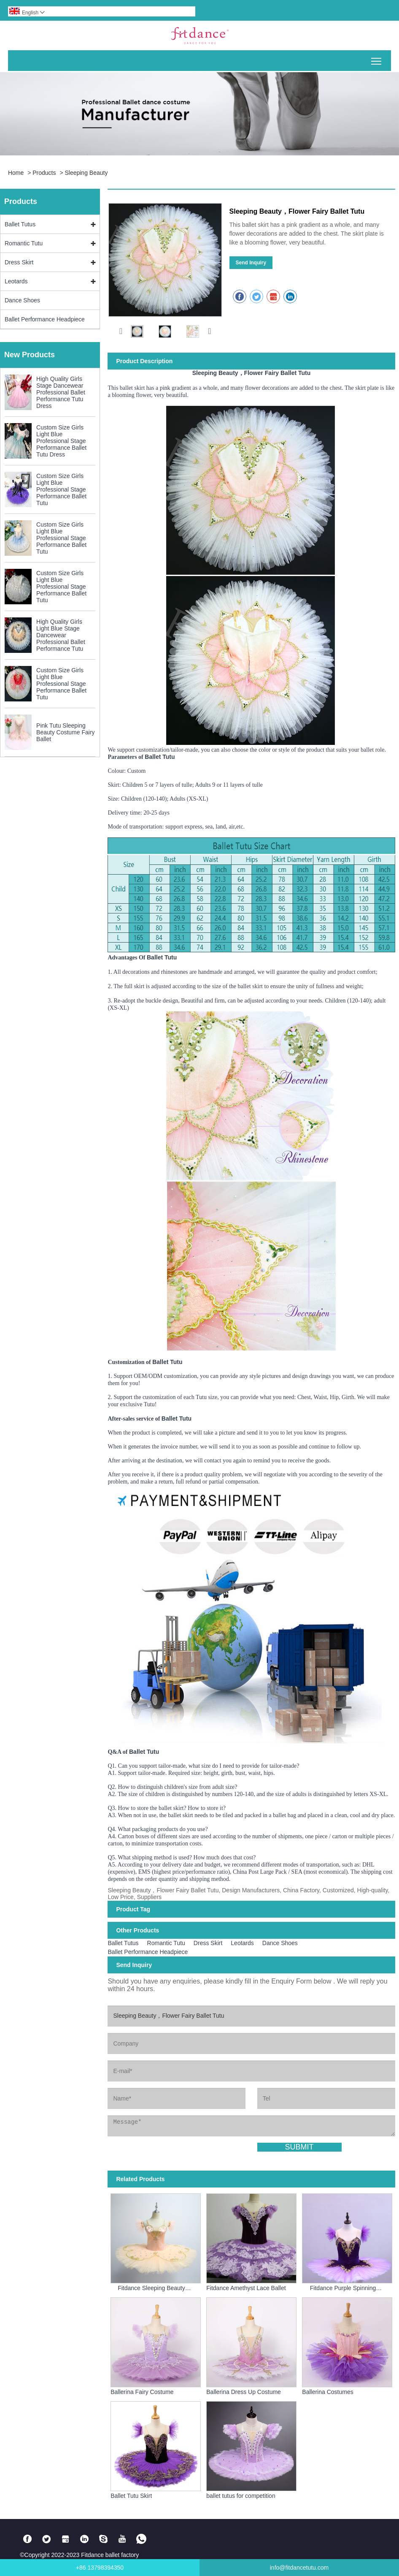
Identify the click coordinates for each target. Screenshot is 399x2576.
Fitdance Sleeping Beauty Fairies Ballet (151, 2288)
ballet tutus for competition (240, 2495)
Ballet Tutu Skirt (131, 2495)
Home (16, 172)
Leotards (16, 281)
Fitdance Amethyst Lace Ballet (246, 2288)
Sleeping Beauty (86, 172)
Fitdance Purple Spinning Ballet (343, 2288)
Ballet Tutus (20, 224)
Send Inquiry (251, 263)
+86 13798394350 (100, 2567)
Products (44, 172)
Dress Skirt (19, 262)
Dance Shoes (22, 300)
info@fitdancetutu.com (299, 2567)
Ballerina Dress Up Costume (243, 2392)
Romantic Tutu (24, 243)
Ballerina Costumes (327, 2392)
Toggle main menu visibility (377, 58)
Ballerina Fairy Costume (142, 2392)
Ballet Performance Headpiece (45, 319)
